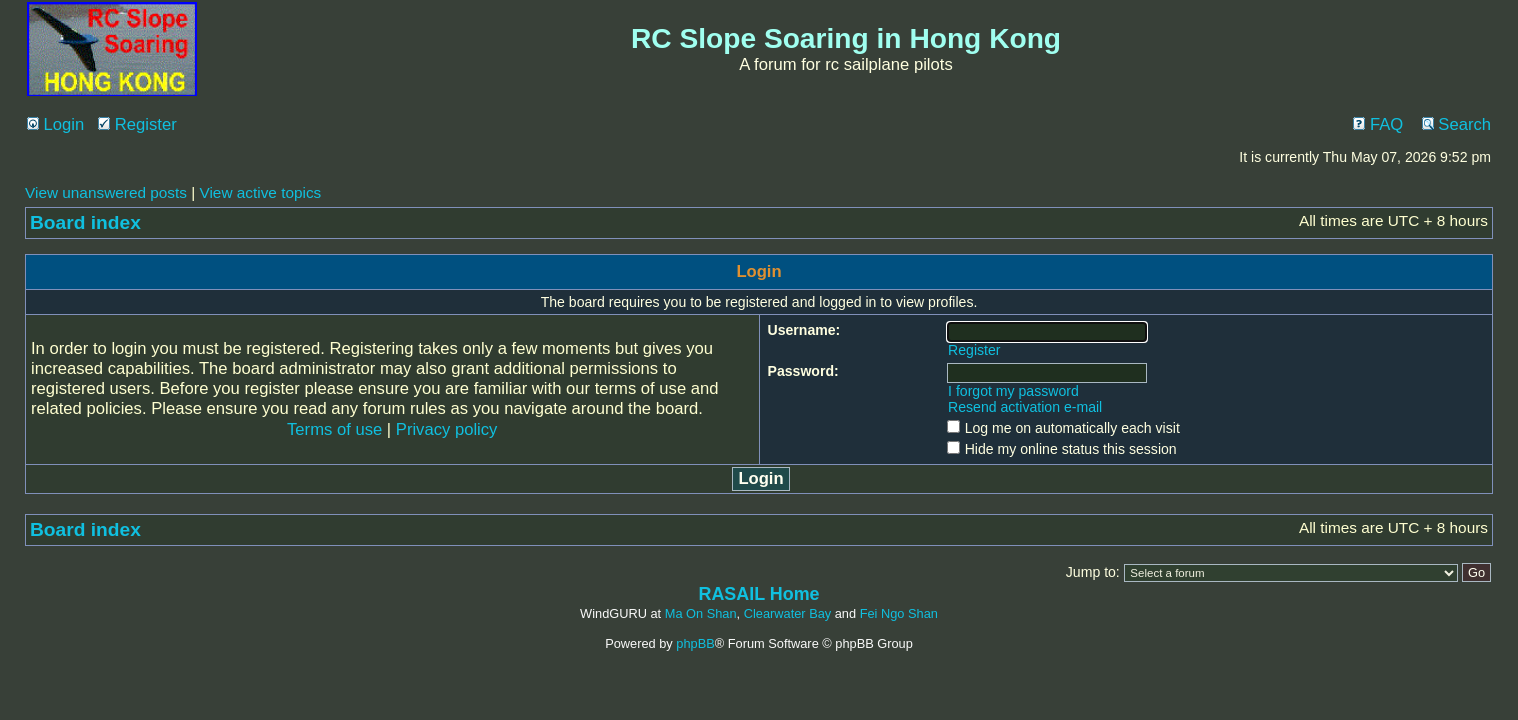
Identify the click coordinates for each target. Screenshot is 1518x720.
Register (137, 124)
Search (1456, 124)
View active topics (260, 192)
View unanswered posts (106, 192)
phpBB (695, 643)
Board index (85, 222)
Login (55, 124)
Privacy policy (447, 429)
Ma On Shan (701, 613)
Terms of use (334, 429)
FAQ (1378, 124)
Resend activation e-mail (1025, 407)
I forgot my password (1013, 391)
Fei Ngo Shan (899, 613)
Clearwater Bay (787, 613)
